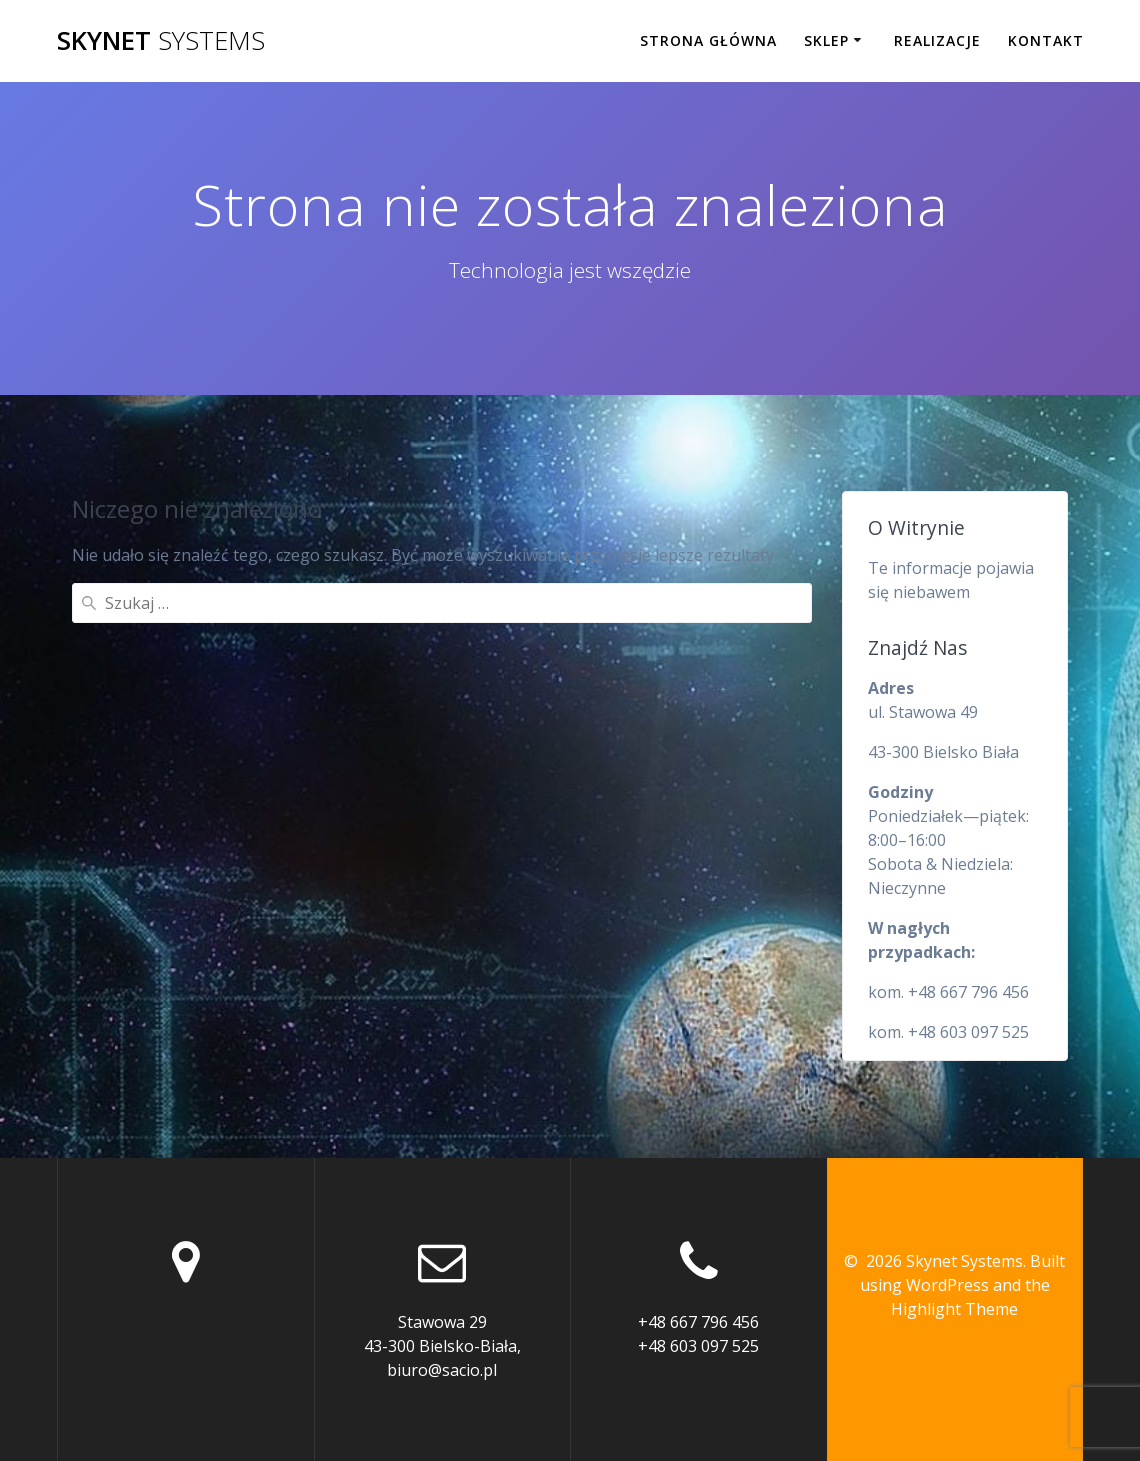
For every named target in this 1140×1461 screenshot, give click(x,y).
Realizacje (937, 40)
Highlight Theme (954, 1309)
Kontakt (1046, 40)
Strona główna (708, 40)
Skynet (161, 41)
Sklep (826, 40)
